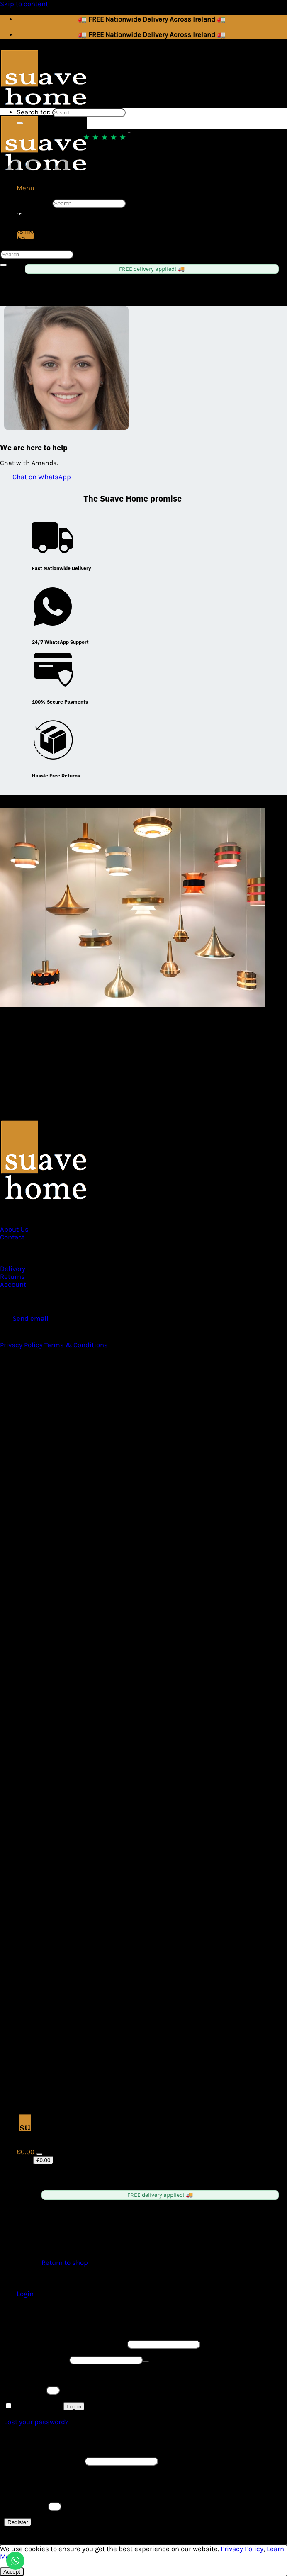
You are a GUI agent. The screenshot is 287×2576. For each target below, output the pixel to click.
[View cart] (26, 2152)
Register (17, 2522)
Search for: (34, 203)
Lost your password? (36, 2422)
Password (36, 2360)
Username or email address (64, 2344)
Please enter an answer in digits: (55, 2375)
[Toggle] (39, 2154)
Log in (73, 2406)
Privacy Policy (242, 2549)
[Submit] (20, 123)
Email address (43, 2461)
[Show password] (146, 2362)
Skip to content (24, 4)
